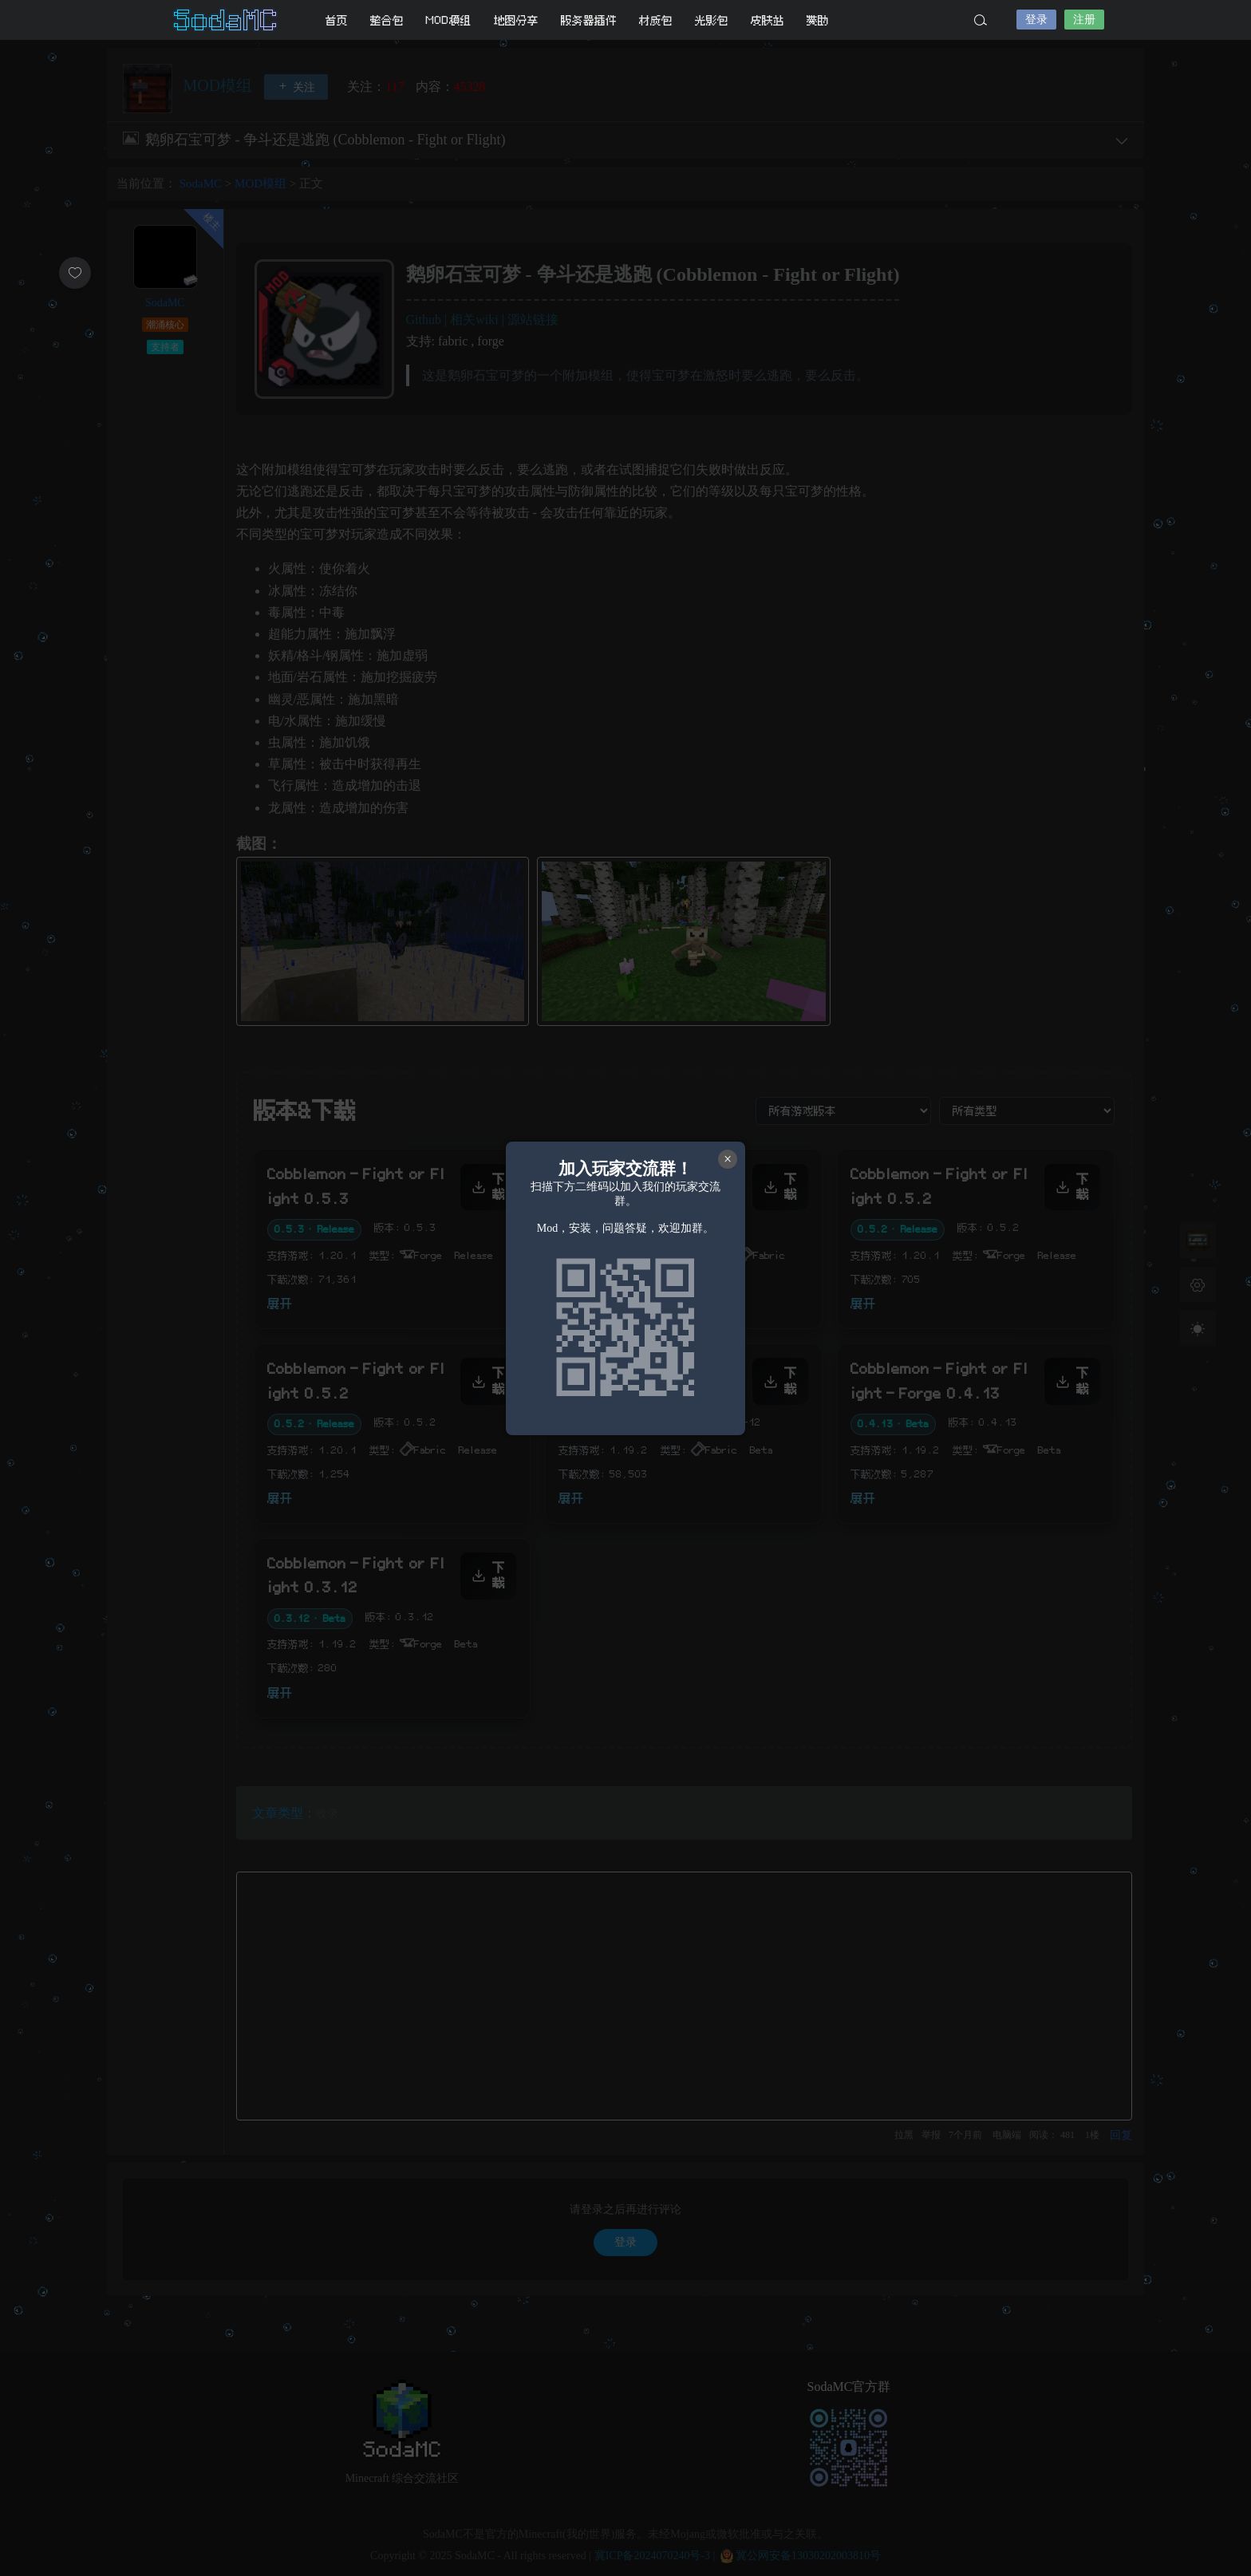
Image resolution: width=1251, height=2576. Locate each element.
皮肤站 (767, 20)
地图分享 (516, 20)
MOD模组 (449, 20)
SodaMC (226, 20)
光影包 (711, 20)
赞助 (818, 20)
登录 (1036, 20)
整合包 (387, 20)
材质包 (656, 20)
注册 (1084, 20)
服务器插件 (589, 20)
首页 (337, 20)
